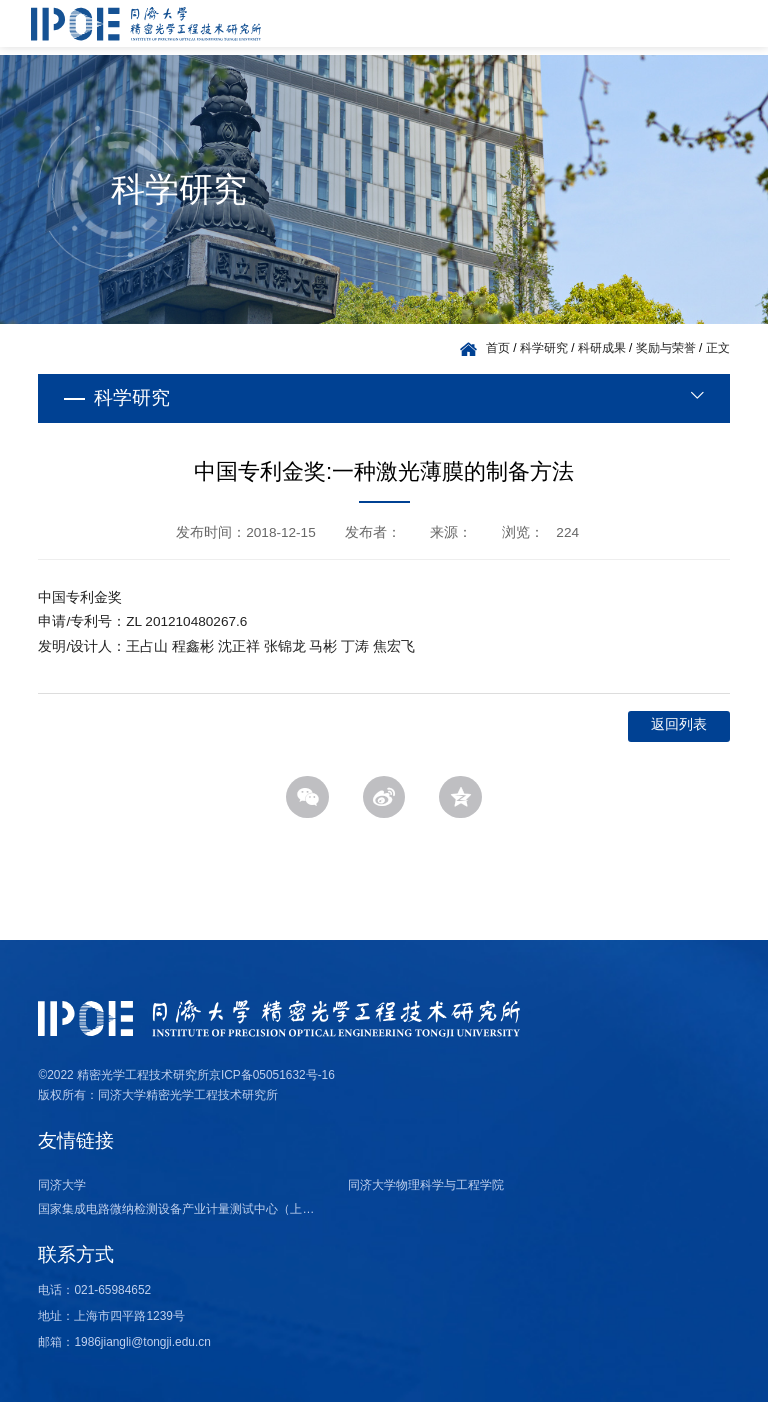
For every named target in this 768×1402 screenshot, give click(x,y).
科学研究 (544, 348)
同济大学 (62, 1185)
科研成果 (602, 348)
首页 (498, 348)
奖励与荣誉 (666, 348)
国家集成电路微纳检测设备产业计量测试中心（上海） (181, 1209)
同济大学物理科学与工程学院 (426, 1185)
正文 (718, 348)
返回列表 (679, 724)
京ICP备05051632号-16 (272, 1075)
